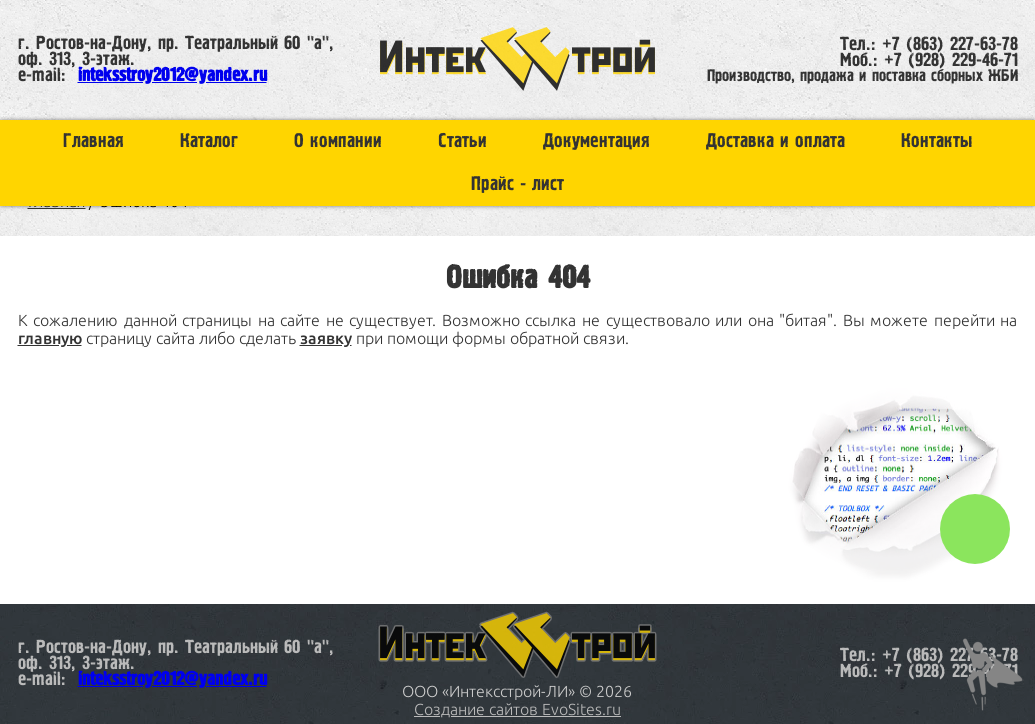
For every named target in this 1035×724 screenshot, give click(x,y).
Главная (93, 141)
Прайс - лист (517, 184)
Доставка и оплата (775, 141)
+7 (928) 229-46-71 (951, 61)
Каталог (209, 141)
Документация (596, 141)
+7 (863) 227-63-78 (950, 45)
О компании (338, 141)
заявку (326, 338)
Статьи (462, 141)
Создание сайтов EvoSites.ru (517, 709)
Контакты (936, 141)
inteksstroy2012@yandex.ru (172, 76)
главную (50, 338)
